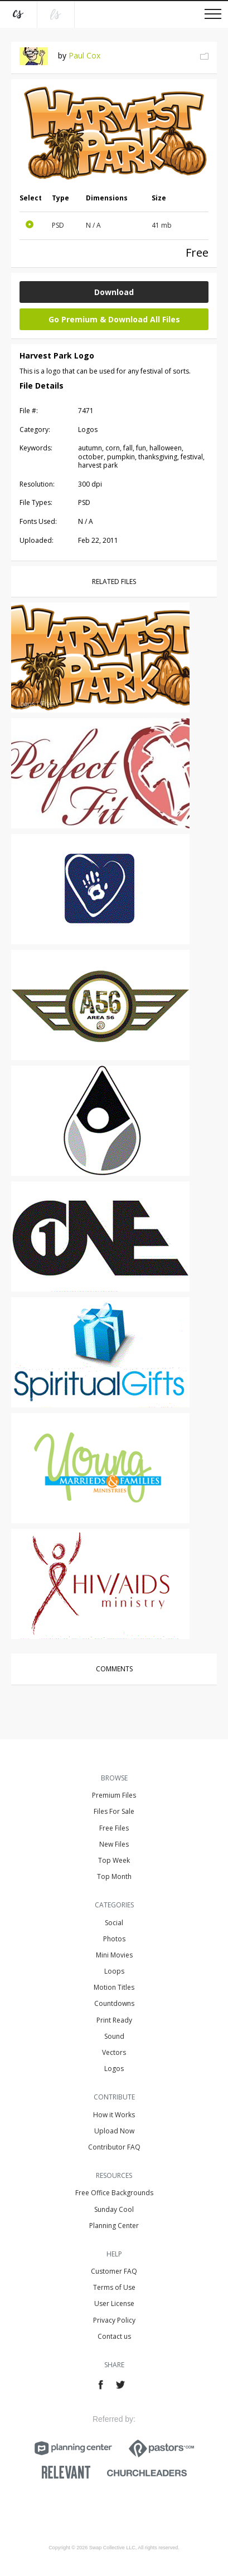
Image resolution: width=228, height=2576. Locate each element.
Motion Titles (114, 1987)
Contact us (114, 2336)
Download (114, 292)
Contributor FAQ (114, 2147)
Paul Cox (84, 55)
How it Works (114, 2114)
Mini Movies (114, 1955)
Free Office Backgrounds (114, 2192)
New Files (114, 1844)
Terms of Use (114, 2287)
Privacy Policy (114, 2320)
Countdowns (114, 2003)
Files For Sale (114, 1811)
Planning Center (114, 2225)
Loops (114, 1971)
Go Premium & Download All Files (114, 319)
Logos (114, 2068)
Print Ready (114, 2020)
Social (114, 1922)
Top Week (114, 1860)
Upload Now (114, 2131)
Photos (114, 1939)
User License (114, 2303)
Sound (114, 2036)
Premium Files (114, 1795)
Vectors (114, 2052)
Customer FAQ (114, 2271)
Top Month (114, 1876)
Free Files (114, 1828)
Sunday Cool (114, 2209)
